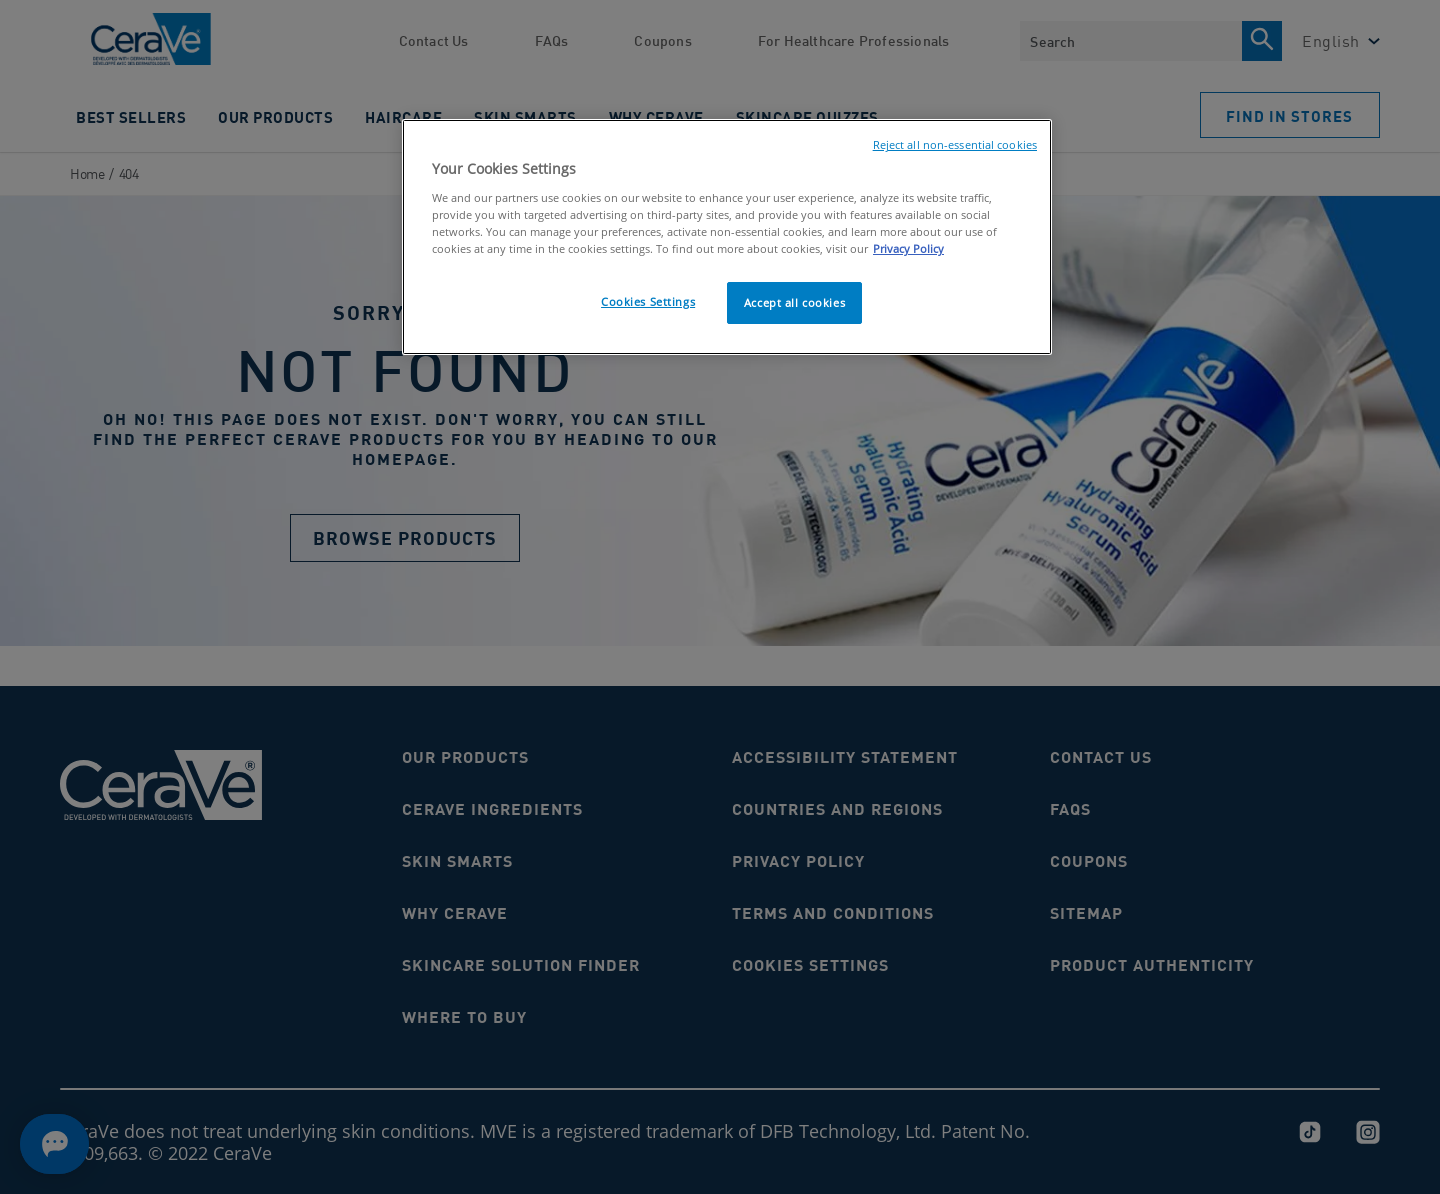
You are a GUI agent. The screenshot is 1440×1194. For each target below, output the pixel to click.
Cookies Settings (648, 301)
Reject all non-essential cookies (955, 145)
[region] (727, 237)
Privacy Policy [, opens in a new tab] (908, 248)
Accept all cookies (794, 302)
